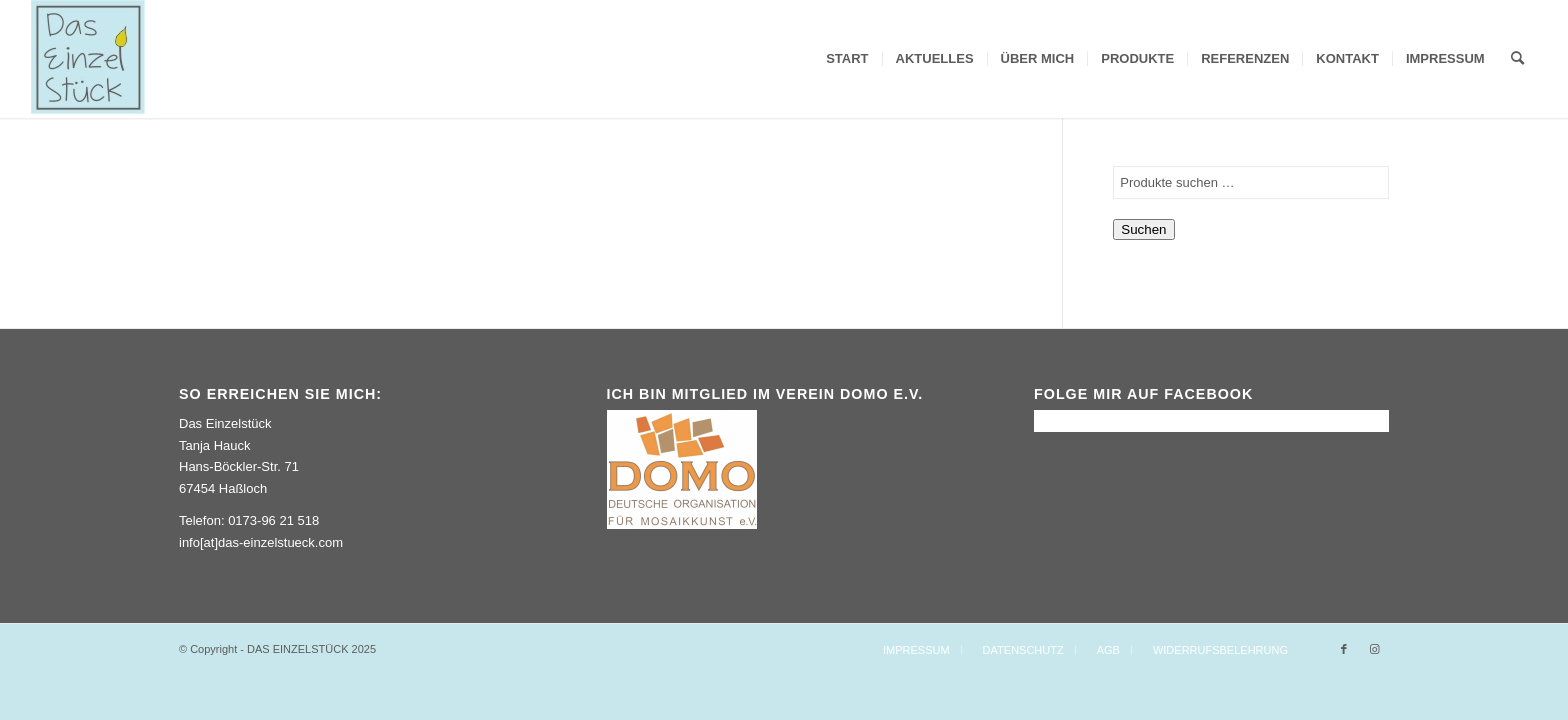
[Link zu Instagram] (1374, 649)
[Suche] (1517, 59)
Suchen (1143, 229)
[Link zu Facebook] (1344, 649)
